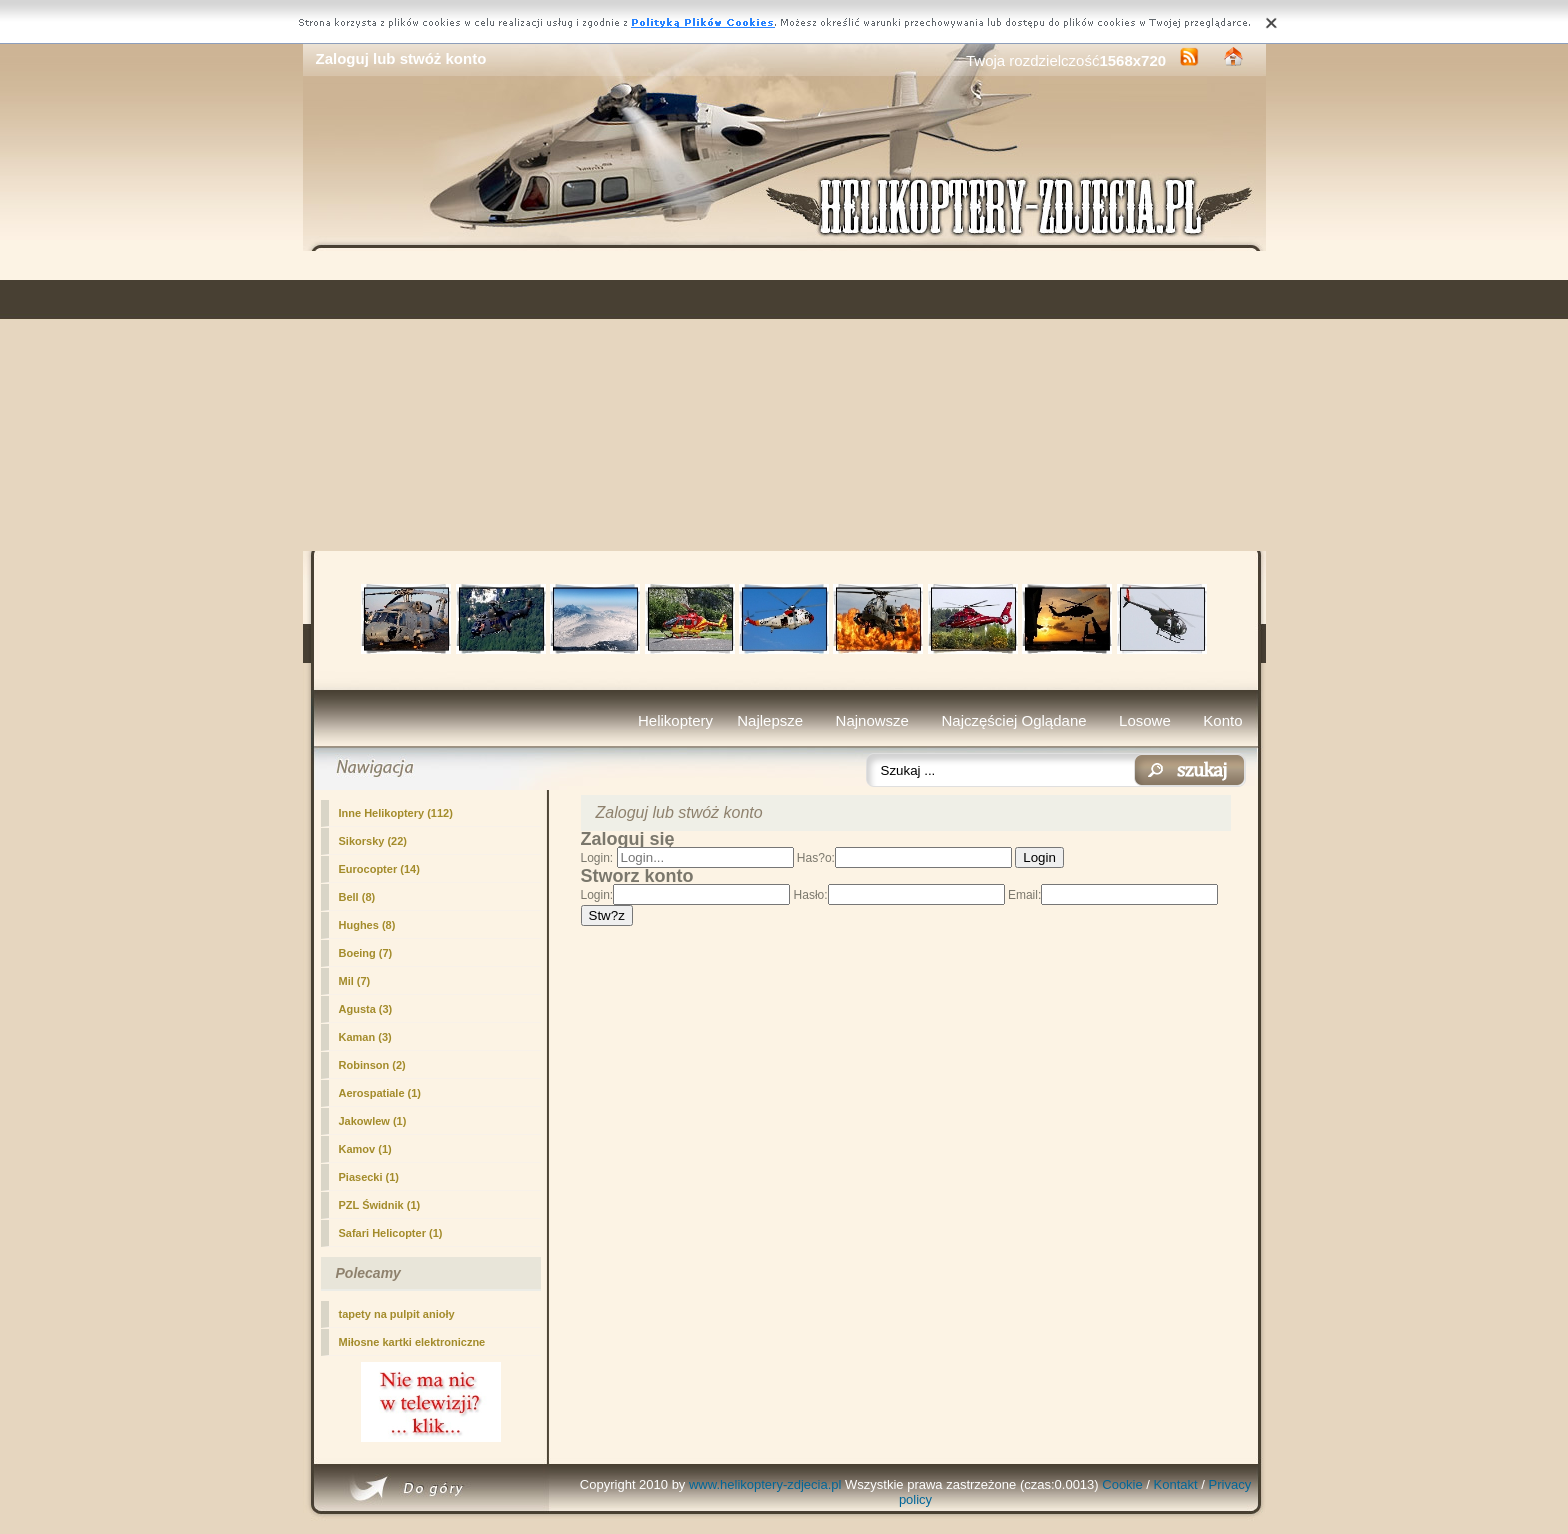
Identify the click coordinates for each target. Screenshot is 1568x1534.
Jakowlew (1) (373, 1121)
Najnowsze (872, 720)
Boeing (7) (366, 953)
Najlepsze (770, 720)
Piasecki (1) (369, 1177)
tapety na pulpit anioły (397, 1314)
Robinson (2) (372, 1065)
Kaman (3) (365, 1037)
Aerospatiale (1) (380, 1093)
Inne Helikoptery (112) (396, 813)
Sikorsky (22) (373, 841)
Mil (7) (355, 981)
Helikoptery (675, 720)
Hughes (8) (367, 925)
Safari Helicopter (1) (391, 1233)
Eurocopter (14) (379, 869)
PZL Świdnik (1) (380, 1205)
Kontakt (1176, 1484)
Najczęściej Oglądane (1013, 720)
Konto (1222, 720)
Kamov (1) (365, 1149)
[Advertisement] (784, 401)
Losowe (1145, 720)
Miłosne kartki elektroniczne (412, 1342)
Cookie (1122, 1484)
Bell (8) (357, 897)
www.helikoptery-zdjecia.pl (765, 1484)
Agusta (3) (366, 1009)
